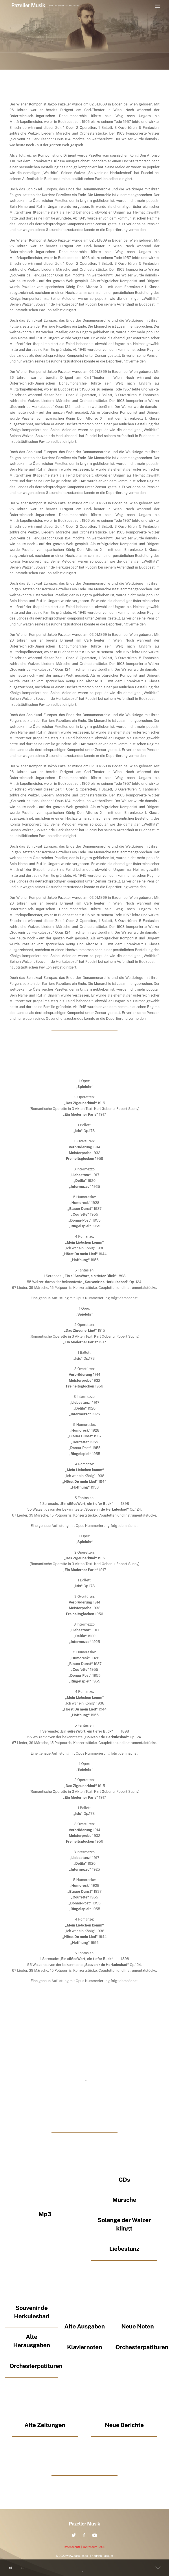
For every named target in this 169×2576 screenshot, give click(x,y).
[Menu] (157, 6)
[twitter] (73, 2535)
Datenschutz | (73, 2547)
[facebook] (84, 2535)
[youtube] (94, 2535)
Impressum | (91, 2547)
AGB (102, 2547)
